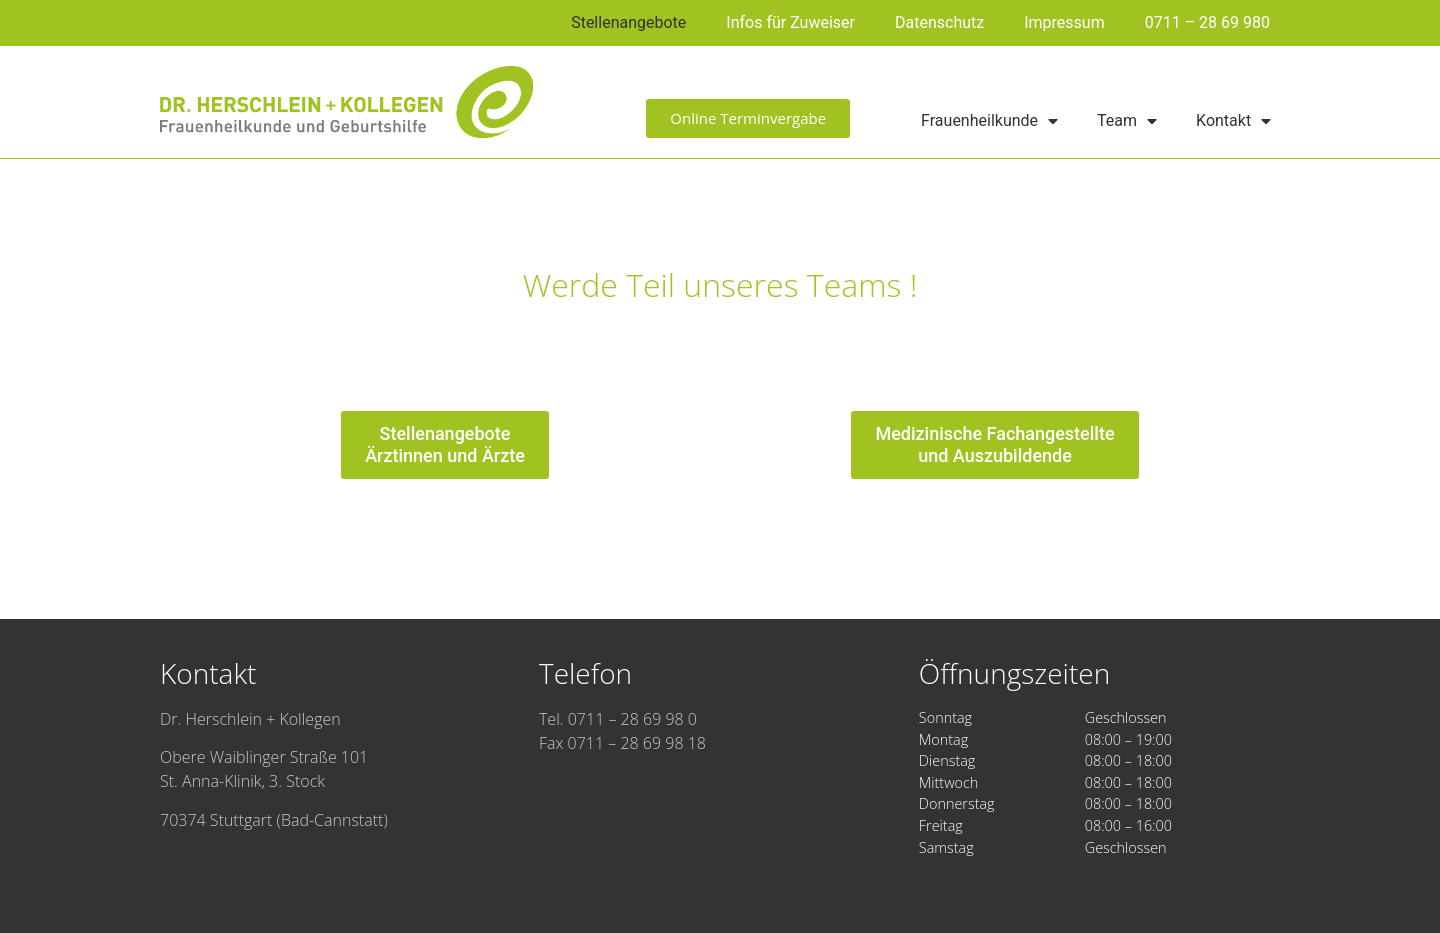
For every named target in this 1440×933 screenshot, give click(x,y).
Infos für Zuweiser (790, 22)
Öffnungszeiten (1014, 673)
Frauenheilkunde (989, 121)
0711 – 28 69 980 (1207, 22)
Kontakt (1233, 121)
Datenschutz (939, 22)
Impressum (1064, 22)
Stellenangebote (628, 22)
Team (1127, 121)
